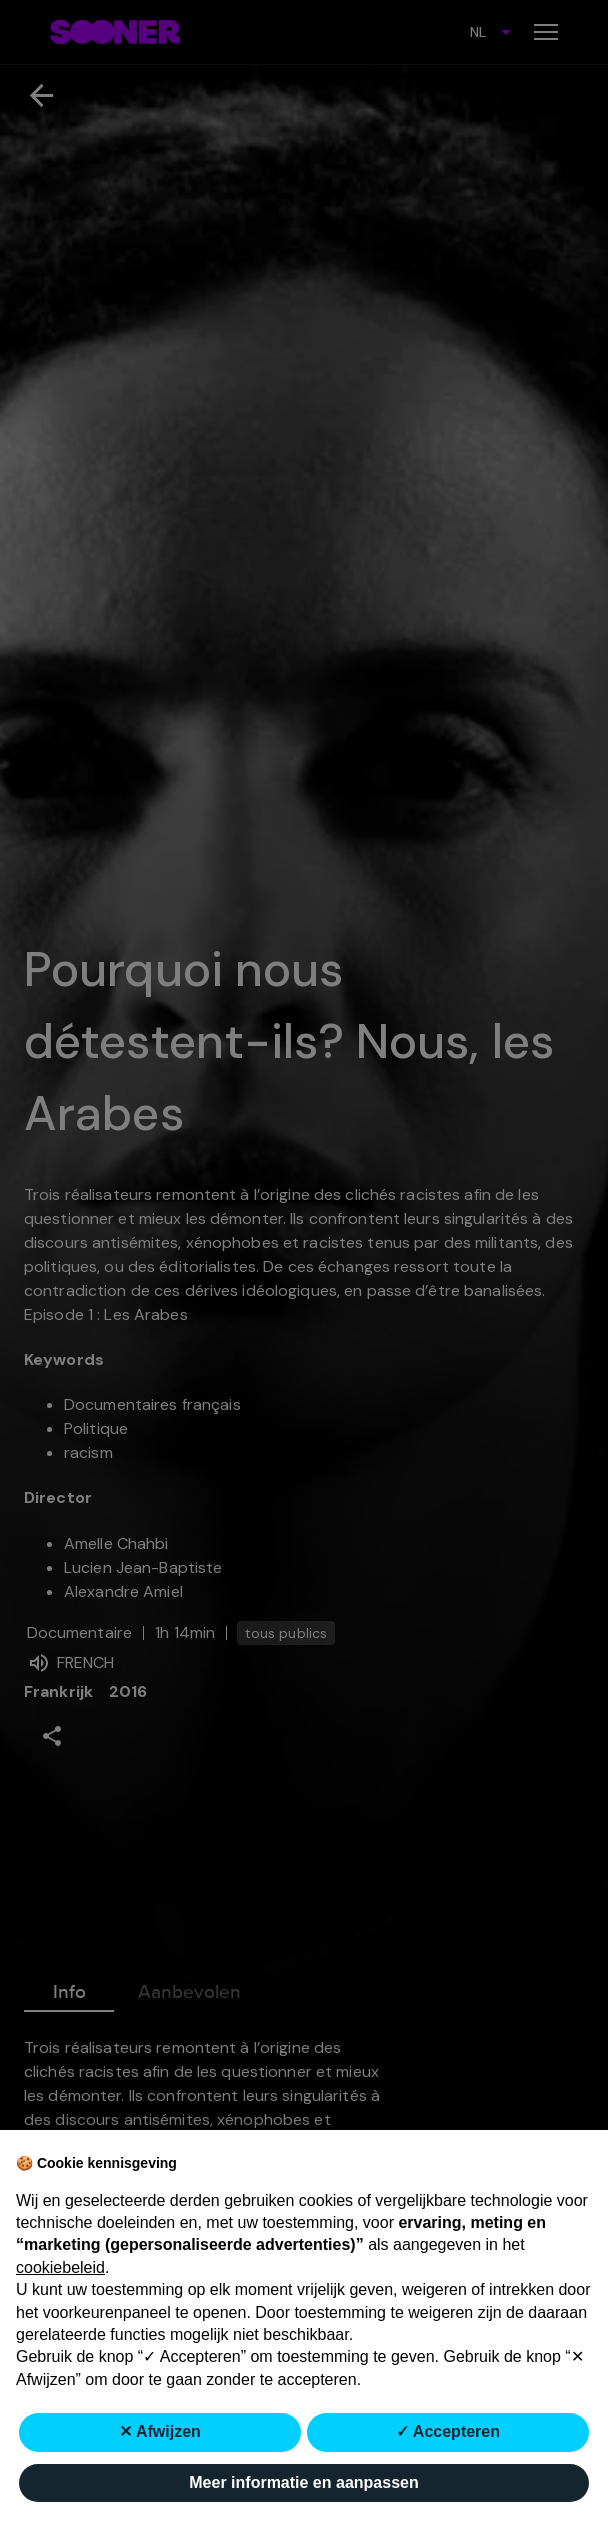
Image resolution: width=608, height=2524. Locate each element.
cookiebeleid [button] (60, 2267)
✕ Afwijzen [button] (160, 2431)
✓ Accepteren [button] (448, 2431)
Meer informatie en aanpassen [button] (303, 2482)
